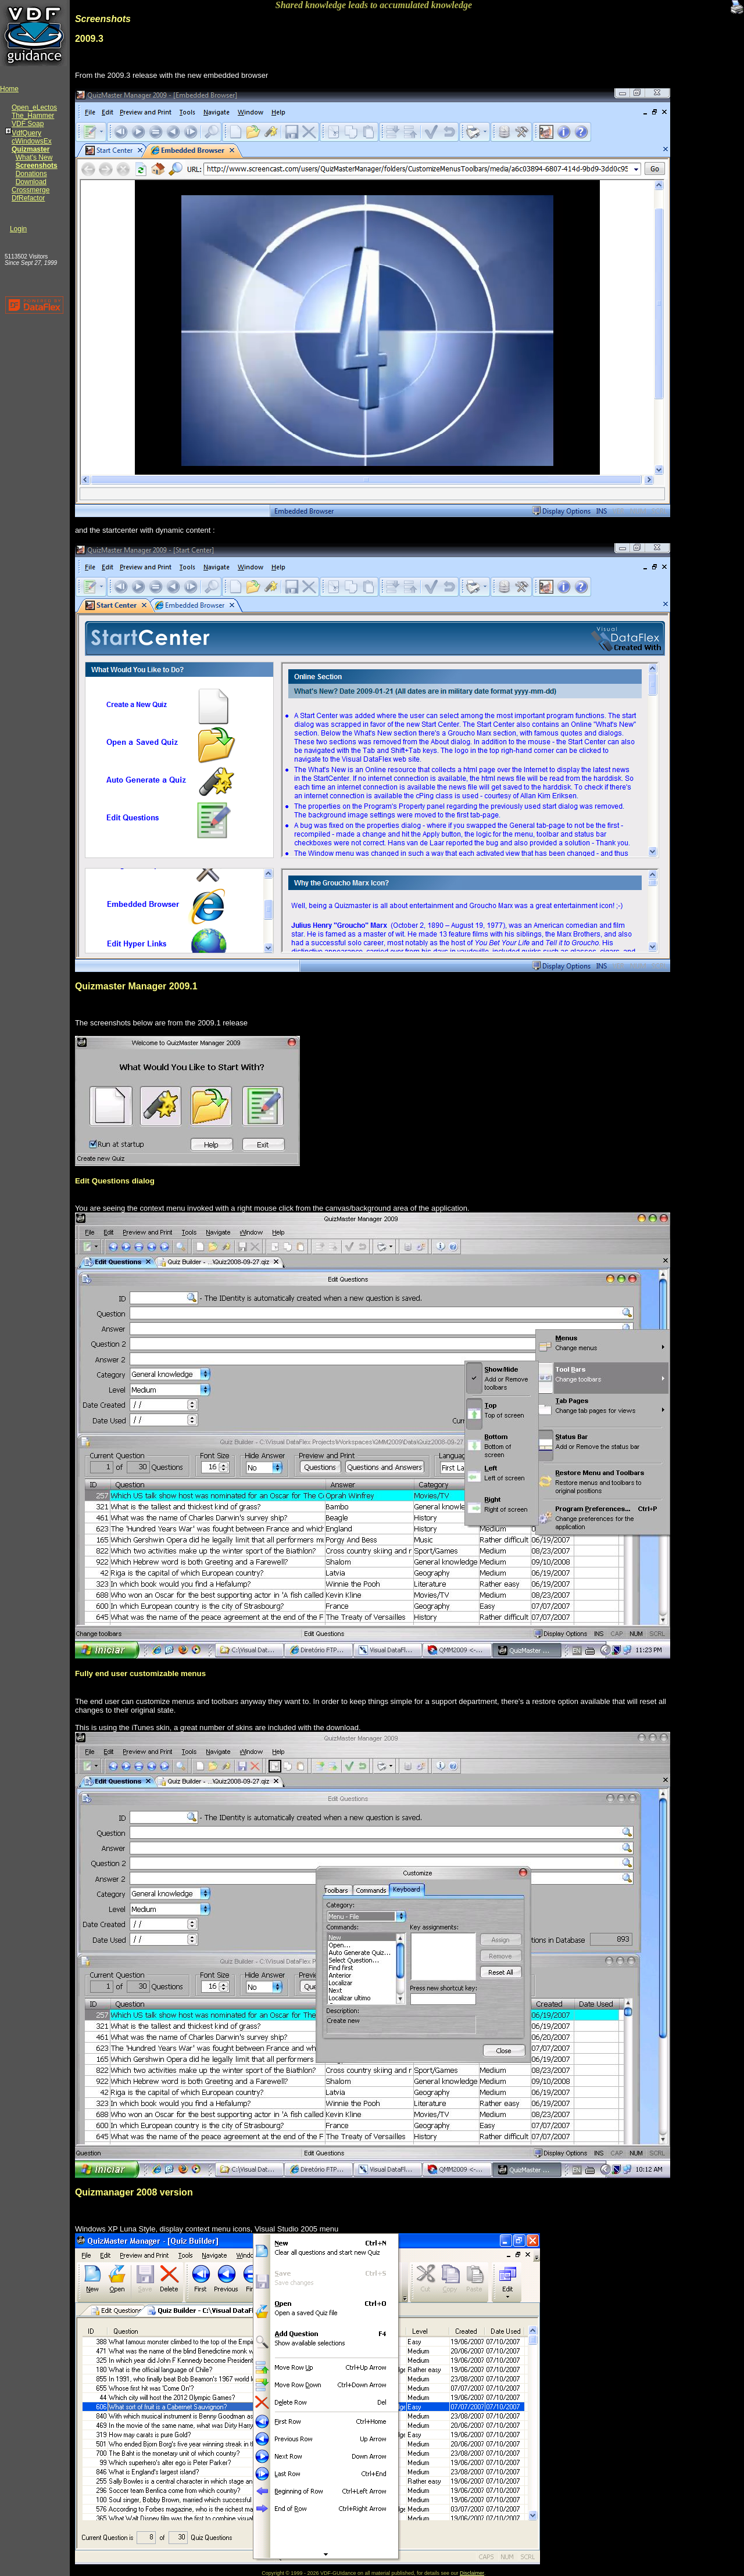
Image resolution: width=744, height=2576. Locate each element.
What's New (34, 157)
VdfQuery (26, 133)
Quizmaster (30, 149)
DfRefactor (28, 198)
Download (31, 182)
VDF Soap (28, 124)
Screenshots (37, 166)
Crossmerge (30, 190)
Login (18, 229)
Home (9, 89)
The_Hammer (33, 116)
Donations (31, 174)
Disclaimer (472, 2573)
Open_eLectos (34, 107)
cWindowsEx (32, 141)
